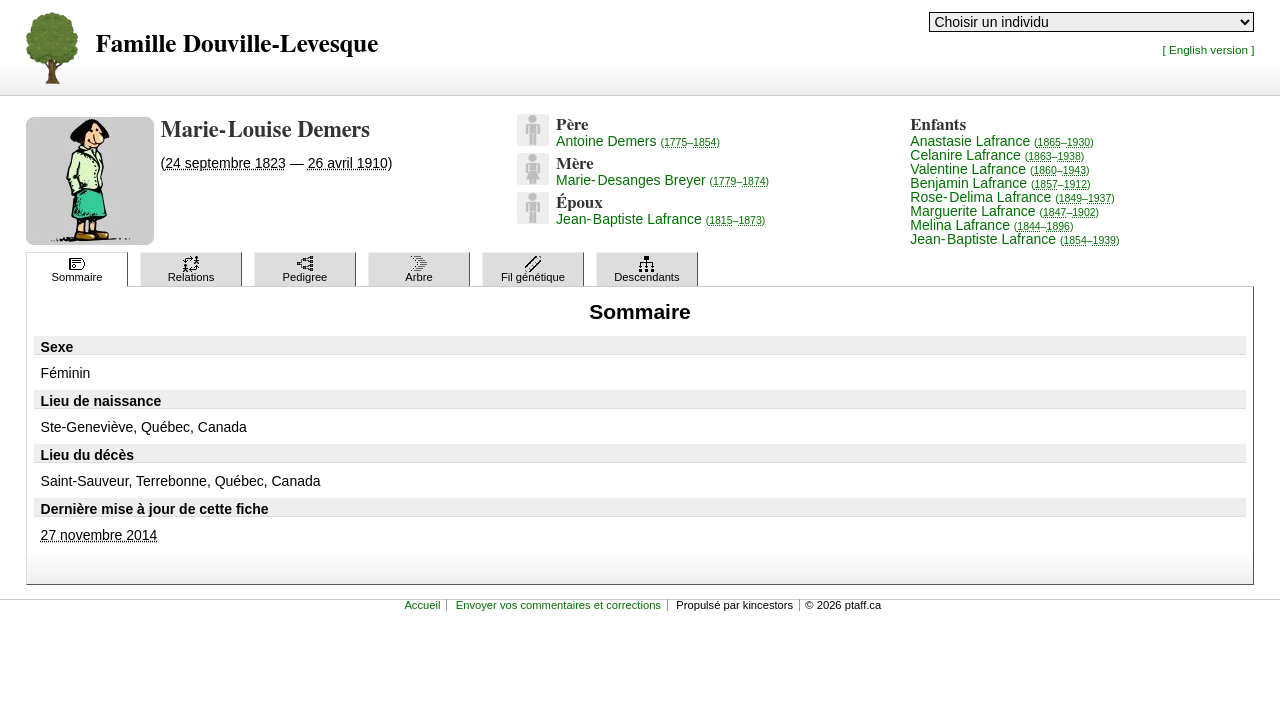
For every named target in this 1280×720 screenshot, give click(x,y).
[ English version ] (1208, 49)
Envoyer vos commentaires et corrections (558, 605)
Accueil (422, 605)
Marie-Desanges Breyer (662, 180)
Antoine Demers (638, 141)
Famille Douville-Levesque (237, 44)
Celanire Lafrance (997, 155)
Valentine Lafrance (999, 169)
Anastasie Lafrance (1001, 141)
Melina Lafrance (991, 225)
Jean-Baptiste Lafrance (660, 219)
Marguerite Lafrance (1004, 211)
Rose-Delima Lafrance (1012, 197)
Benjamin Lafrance (1000, 183)
